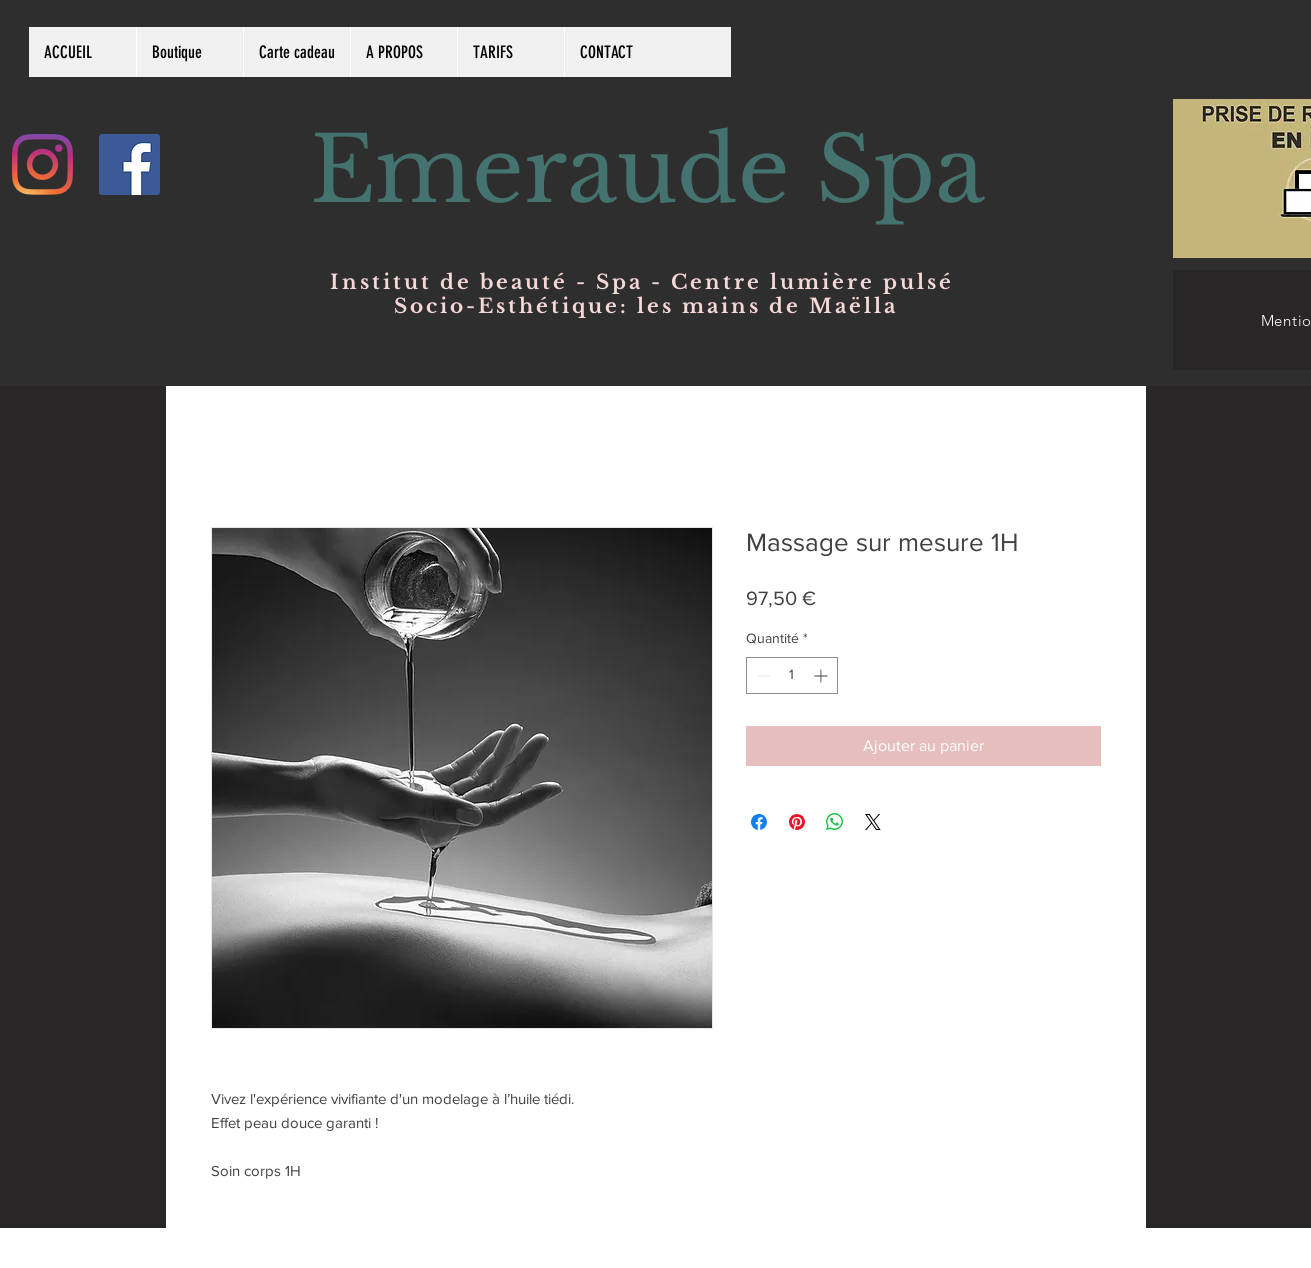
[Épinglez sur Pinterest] (797, 822)
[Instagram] (42, 164)
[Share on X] (873, 822)
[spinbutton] (792, 675)
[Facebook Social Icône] (129, 164)
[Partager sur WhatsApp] (835, 822)
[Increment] (822, 675)
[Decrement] (761, 675)
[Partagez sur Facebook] (759, 822)
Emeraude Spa (647, 170)
